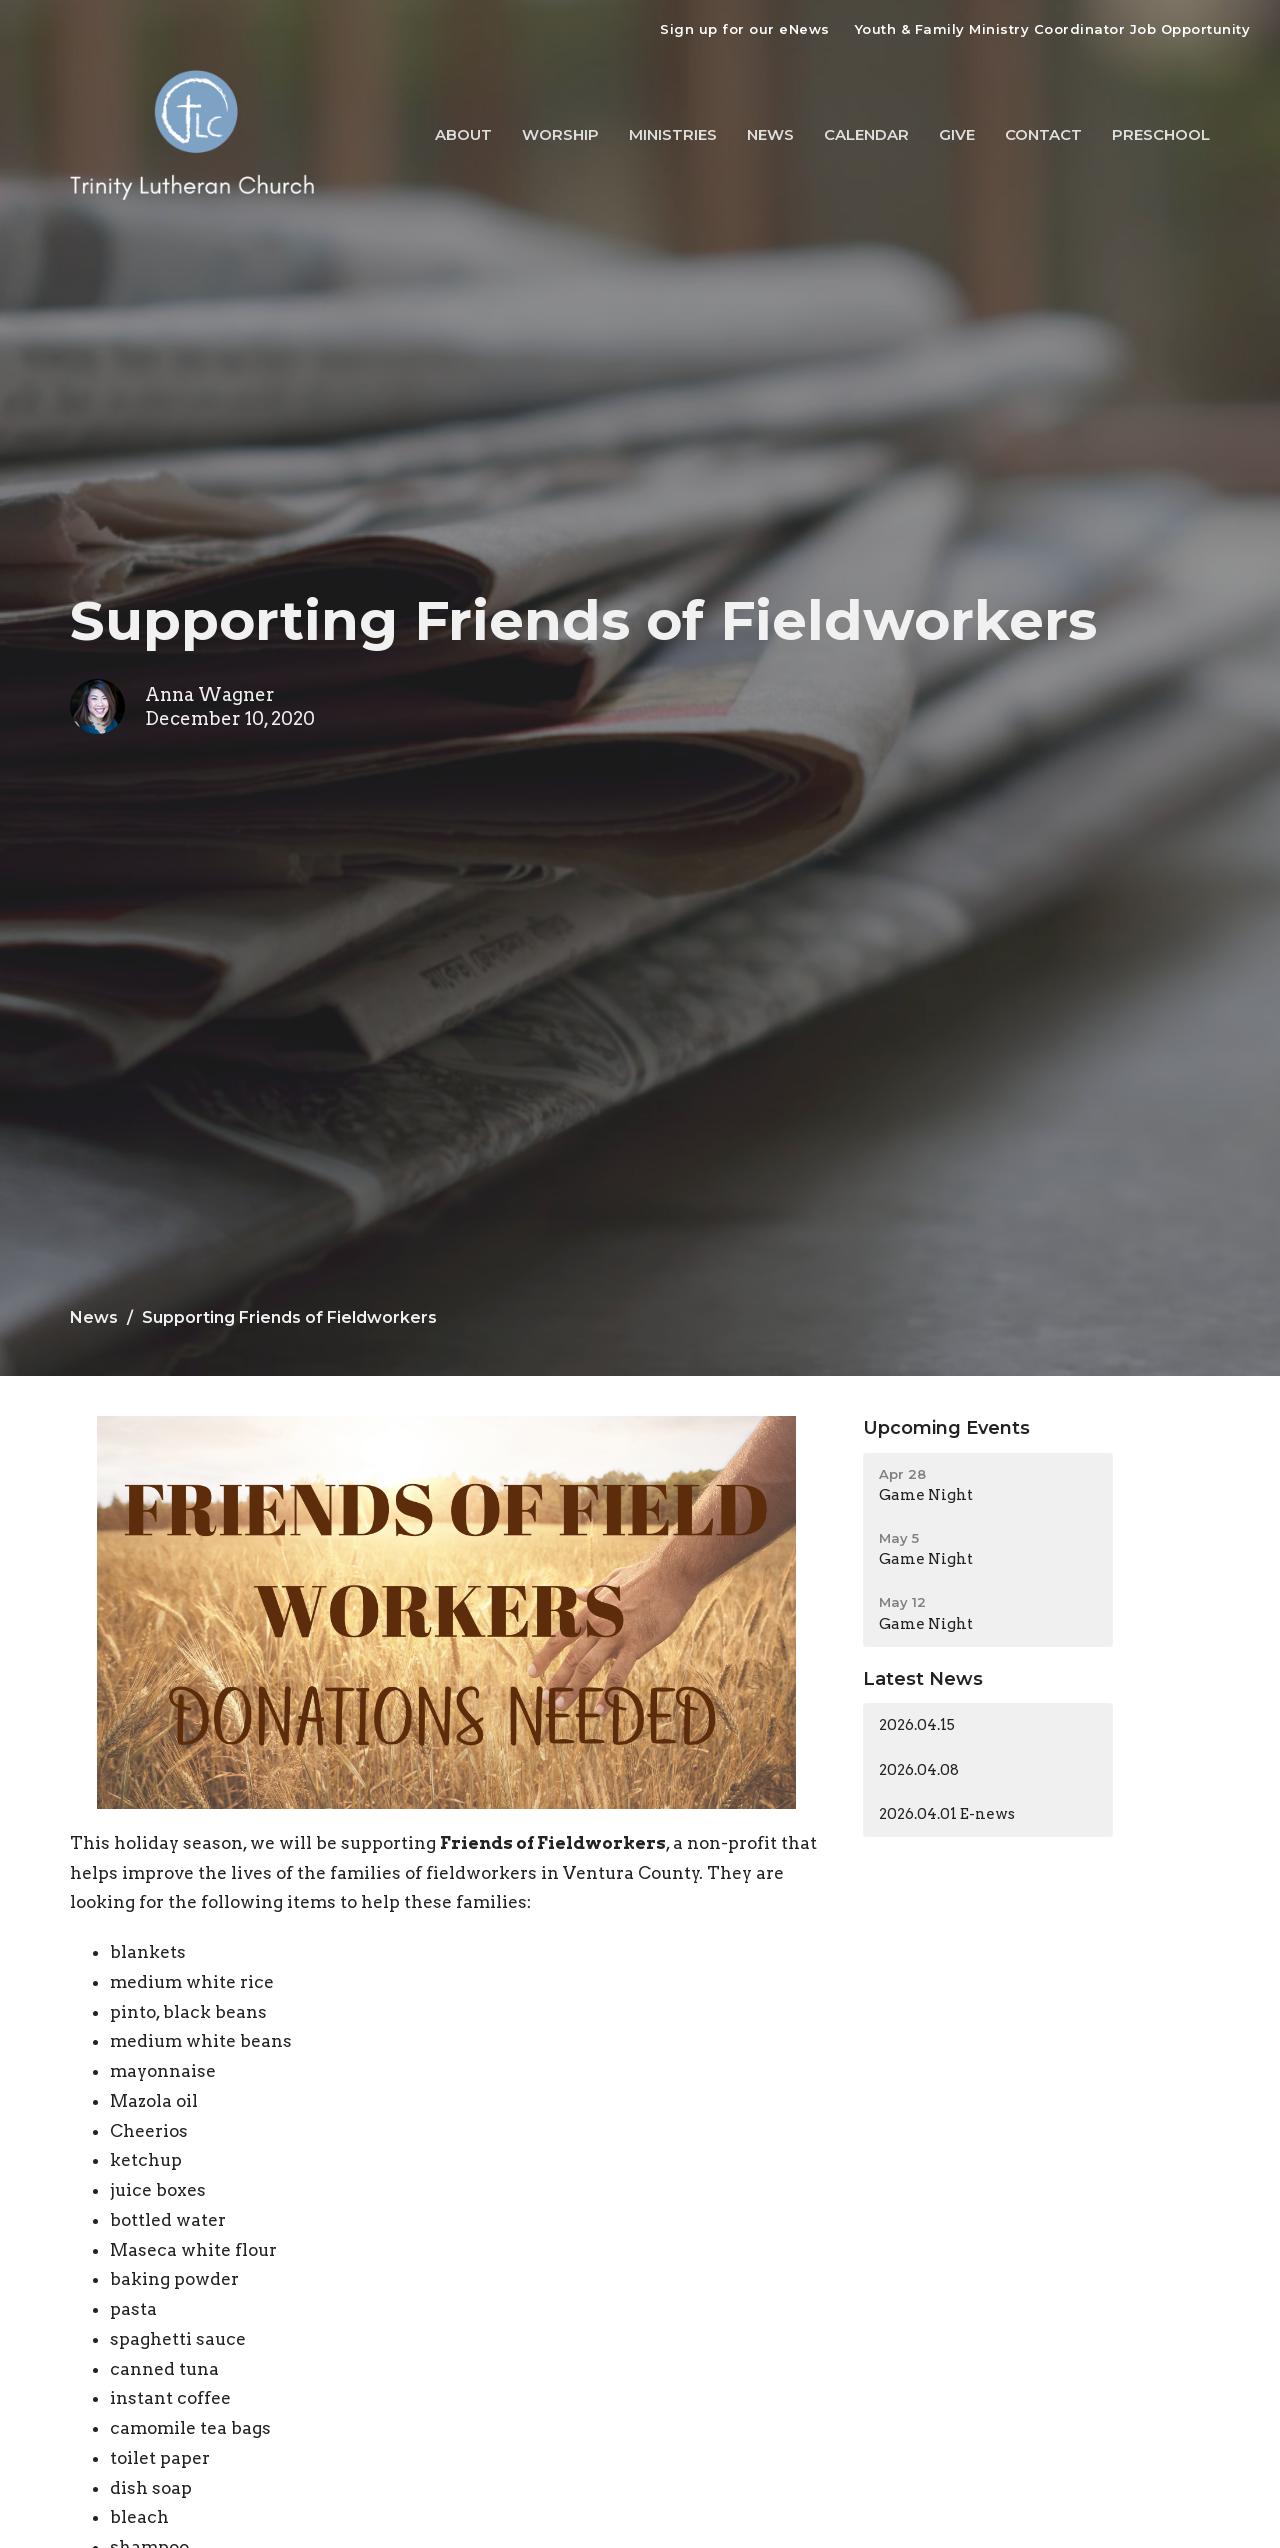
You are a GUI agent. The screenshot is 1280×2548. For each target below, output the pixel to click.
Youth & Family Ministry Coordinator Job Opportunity (1053, 29)
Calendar (866, 134)
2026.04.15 (917, 1725)
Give (957, 134)
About (463, 134)
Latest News (923, 1679)
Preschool (1161, 134)
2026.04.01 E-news (947, 1814)
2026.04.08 (919, 1770)
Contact (1043, 134)
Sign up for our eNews (745, 29)
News (770, 134)
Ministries (673, 134)
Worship (560, 134)
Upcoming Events (946, 1428)
